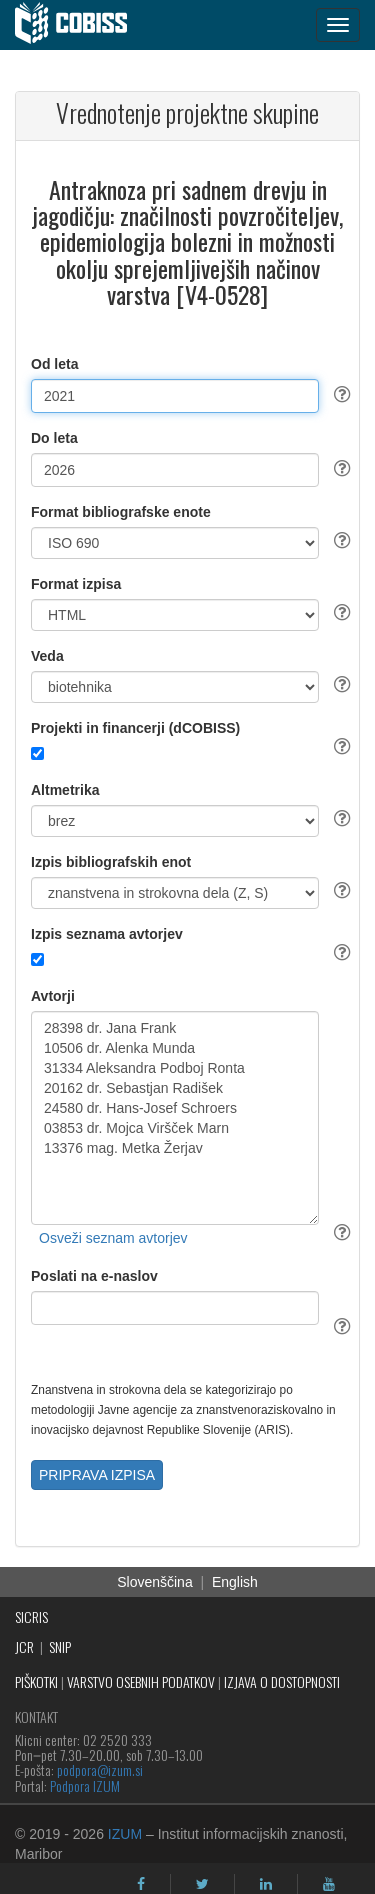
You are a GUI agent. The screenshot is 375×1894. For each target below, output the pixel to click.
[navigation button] (338, 25)
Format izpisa (76, 584)
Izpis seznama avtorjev (107, 934)
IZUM (125, 1834)
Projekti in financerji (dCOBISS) (135, 728)
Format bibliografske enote (121, 512)
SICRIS (31, 1616)
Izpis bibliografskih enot (111, 862)
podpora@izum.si (100, 1769)
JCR (24, 1646)
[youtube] (329, 1884)
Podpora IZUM (85, 1785)
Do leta (54, 438)
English (235, 1582)
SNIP (60, 1646)
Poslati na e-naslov (94, 1276)
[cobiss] (81, 25)
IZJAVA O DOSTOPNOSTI (282, 1681)
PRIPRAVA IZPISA (97, 1475)
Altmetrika (65, 790)
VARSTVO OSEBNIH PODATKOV (141, 1681)
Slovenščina (155, 1582)
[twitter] (202, 1884)
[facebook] (141, 1884)
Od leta (54, 364)
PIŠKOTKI (36, 1681)
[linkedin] (266, 1884)
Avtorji (53, 996)
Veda (47, 656)
